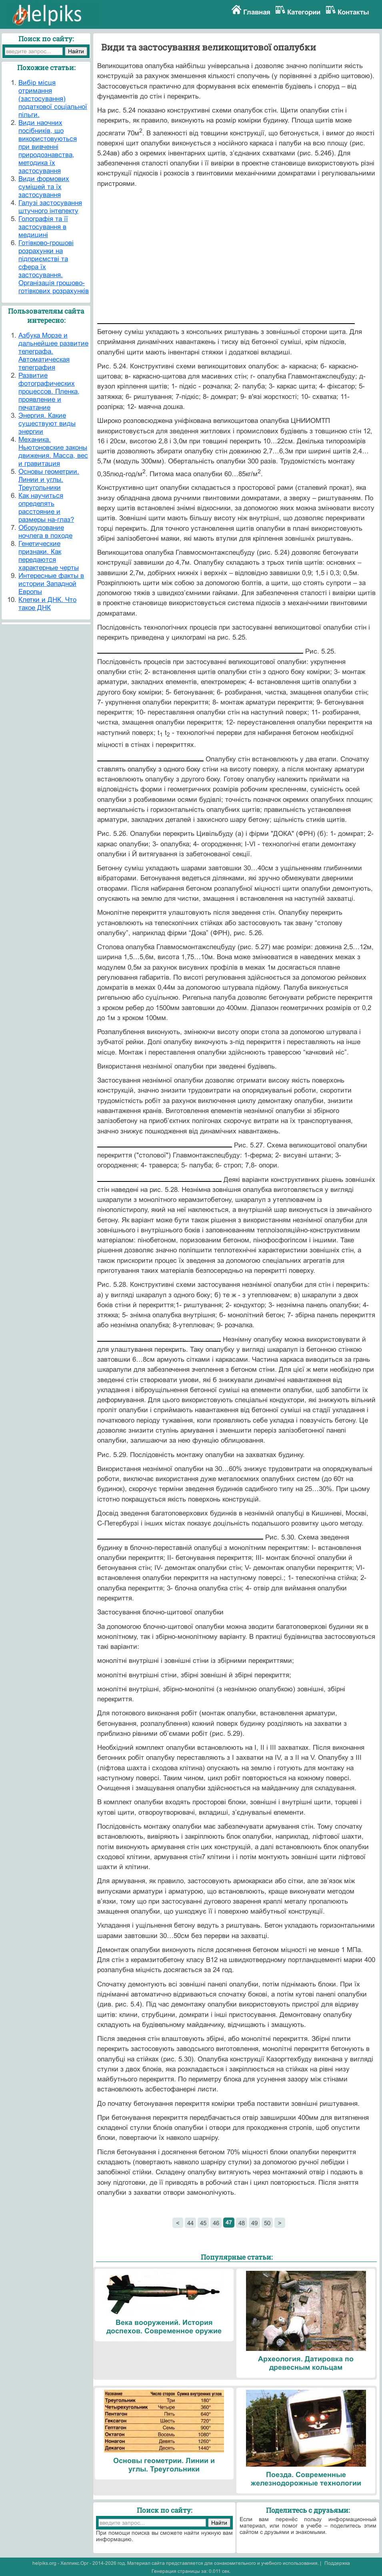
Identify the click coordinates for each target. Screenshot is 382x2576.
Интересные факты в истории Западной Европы (51, 584)
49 (254, 2223)
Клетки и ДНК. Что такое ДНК (47, 604)
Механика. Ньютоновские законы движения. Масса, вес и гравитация (53, 451)
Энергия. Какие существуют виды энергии (47, 423)
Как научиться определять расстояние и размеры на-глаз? (46, 507)
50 (267, 2223)
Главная (256, 12)
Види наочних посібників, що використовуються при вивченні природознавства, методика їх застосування (47, 147)
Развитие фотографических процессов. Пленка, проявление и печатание (49, 391)
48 (241, 2223)
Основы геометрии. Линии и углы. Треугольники (48, 479)
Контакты (353, 12)
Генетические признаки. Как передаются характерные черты (48, 556)
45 (203, 2223)
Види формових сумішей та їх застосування (43, 187)
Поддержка (337, 2563)
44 (190, 2223)
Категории (303, 12)
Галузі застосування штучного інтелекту (50, 207)
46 (216, 2223)
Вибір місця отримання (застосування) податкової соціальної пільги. (52, 99)
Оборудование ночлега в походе (45, 531)
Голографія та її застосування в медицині (43, 227)
